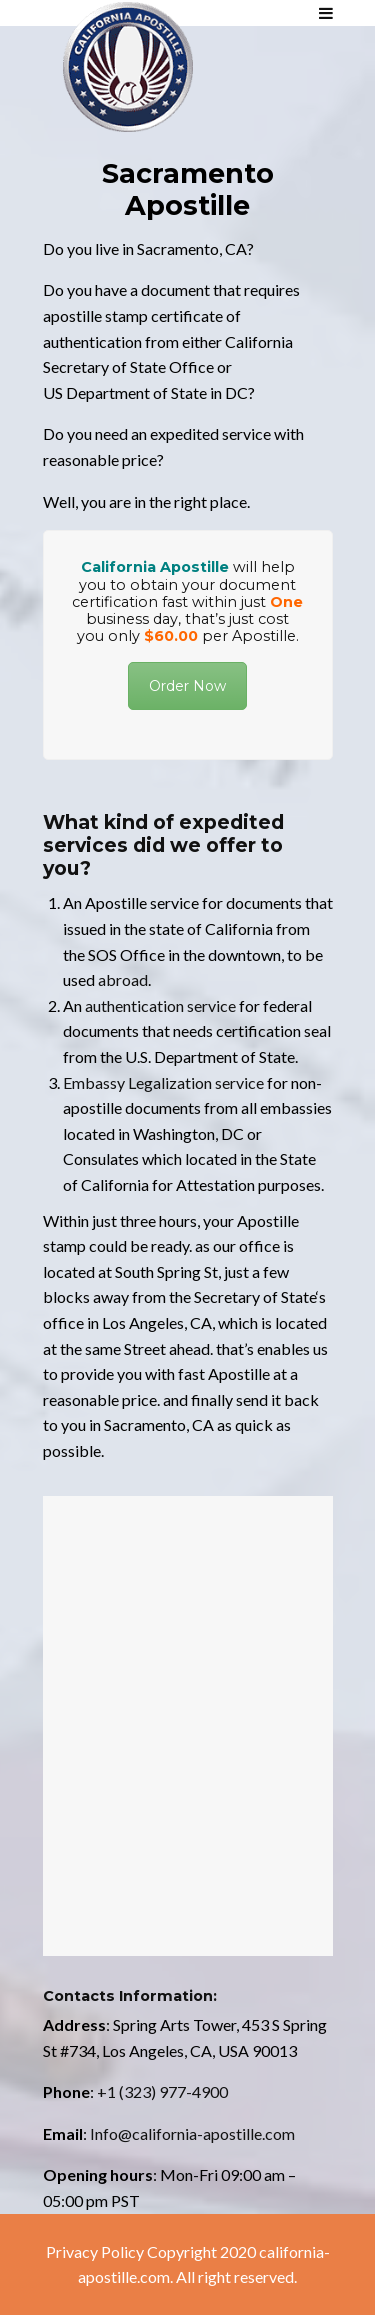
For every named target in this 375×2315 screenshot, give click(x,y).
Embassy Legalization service (163, 1082)
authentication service (160, 1005)
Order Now (187, 686)
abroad (123, 979)
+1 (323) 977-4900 (162, 2091)
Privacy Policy (95, 2251)
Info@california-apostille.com (192, 2133)
